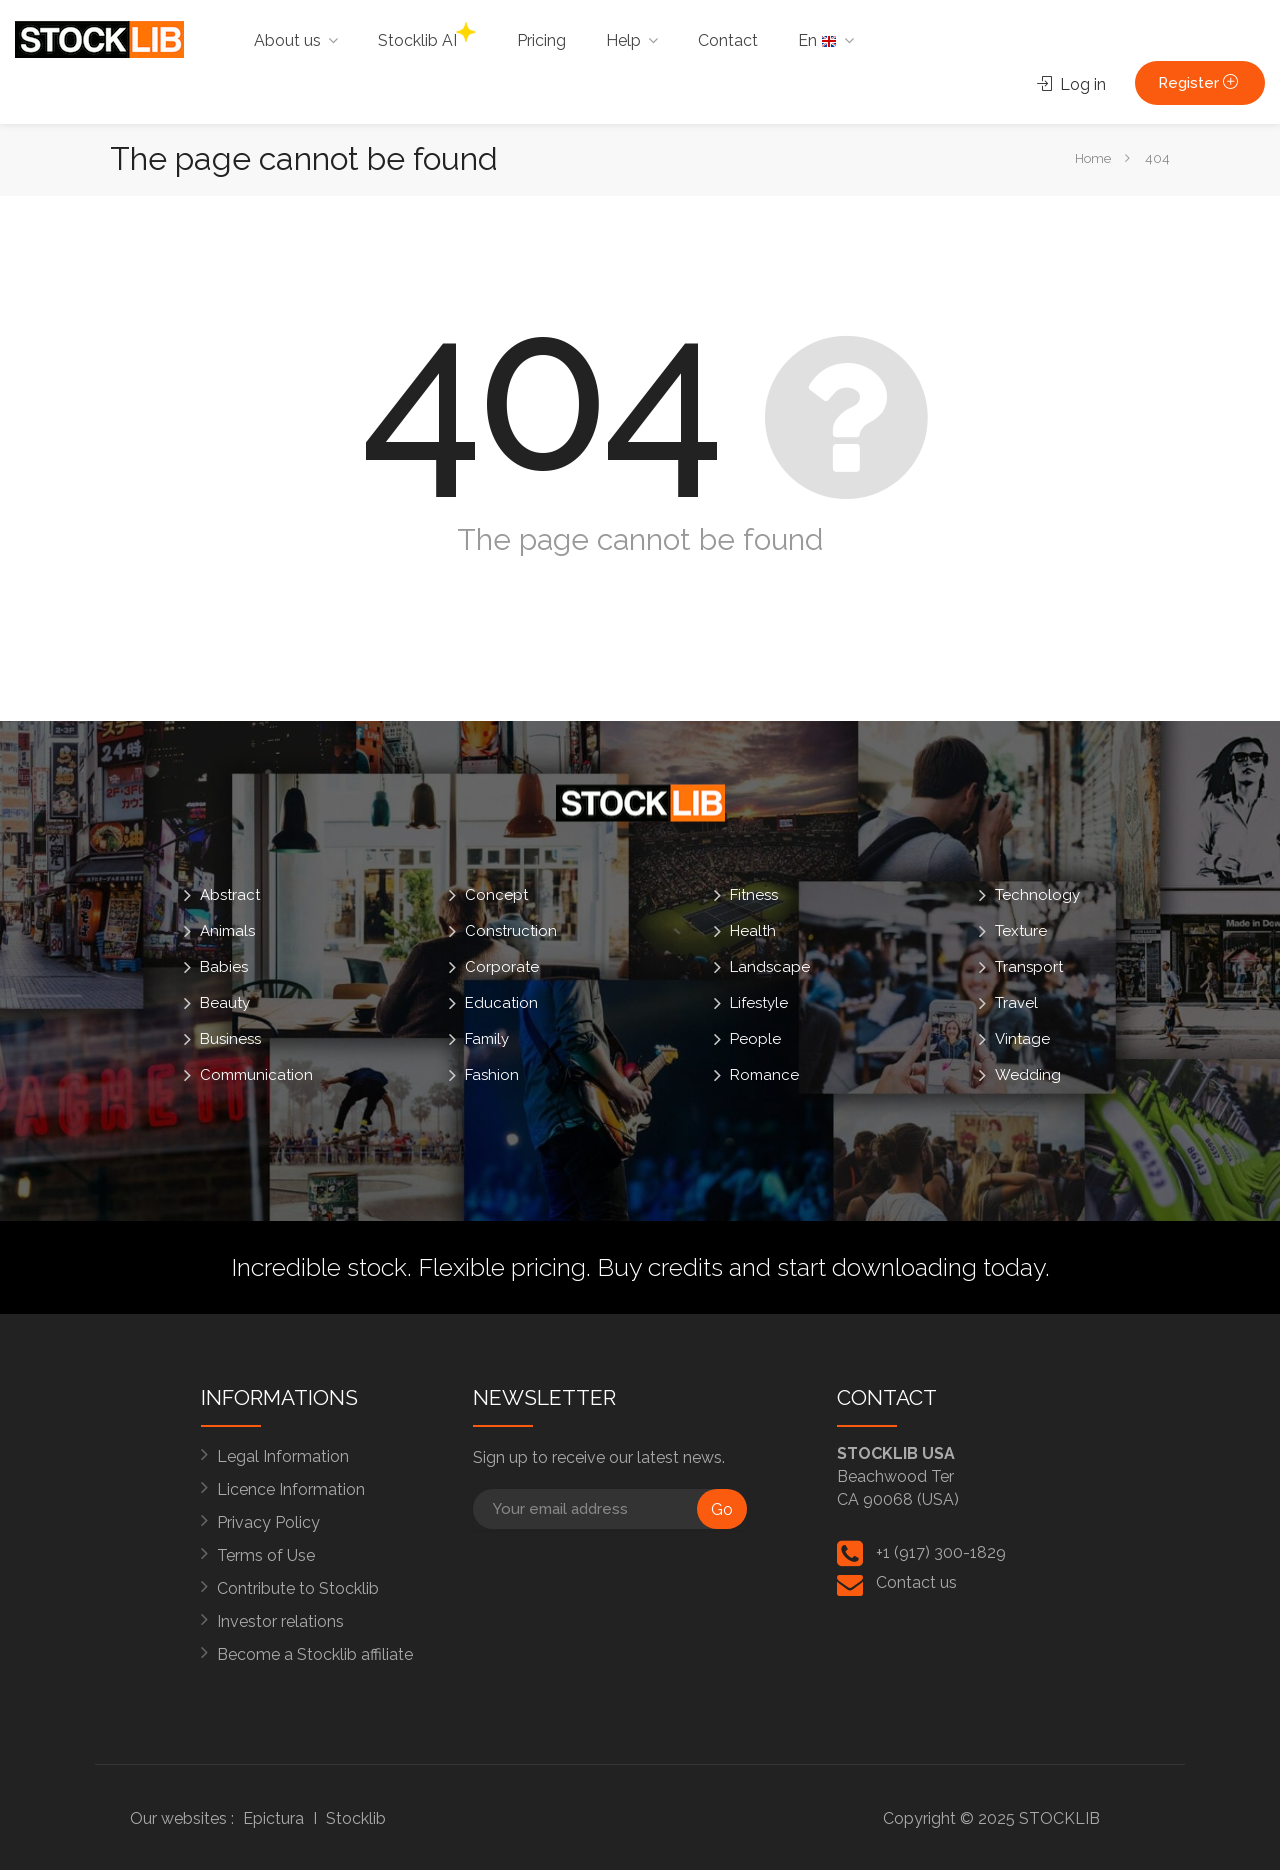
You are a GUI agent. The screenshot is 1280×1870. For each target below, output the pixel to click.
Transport (1029, 967)
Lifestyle (759, 1003)
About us (287, 40)
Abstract (230, 895)
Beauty (225, 1003)
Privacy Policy (268, 1522)
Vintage (1022, 1039)
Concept (496, 895)
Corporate (502, 967)
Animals (227, 931)
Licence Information (291, 1489)
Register (1200, 83)
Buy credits (660, 1267)
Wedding (1028, 1075)
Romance (764, 1075)
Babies (224, 967)
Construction (511, 931)
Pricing (541, 40)
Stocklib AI (427, 36)
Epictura (273, 1818)
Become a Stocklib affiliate (315, 1654)
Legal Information (283, 1456)
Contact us (916, 1582)
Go (722, 1509)
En (817, 40)
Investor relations (280, 1621)
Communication (256, 1075)
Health (753, 931)
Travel (1016, 1003)
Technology (1037, 895)
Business (230, 1039)
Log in (1071, 84)
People (755, 1039)
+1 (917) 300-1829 (941, 1552)
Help (623, 40)
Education (501, 1003)
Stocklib (356, 1818)
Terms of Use (266, 1555)
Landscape (770, 967)
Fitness (754, 895)
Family (487, 1039)
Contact (728, 40)
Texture (1021, 931)
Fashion (492, 1075)
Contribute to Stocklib (298, 1588)
